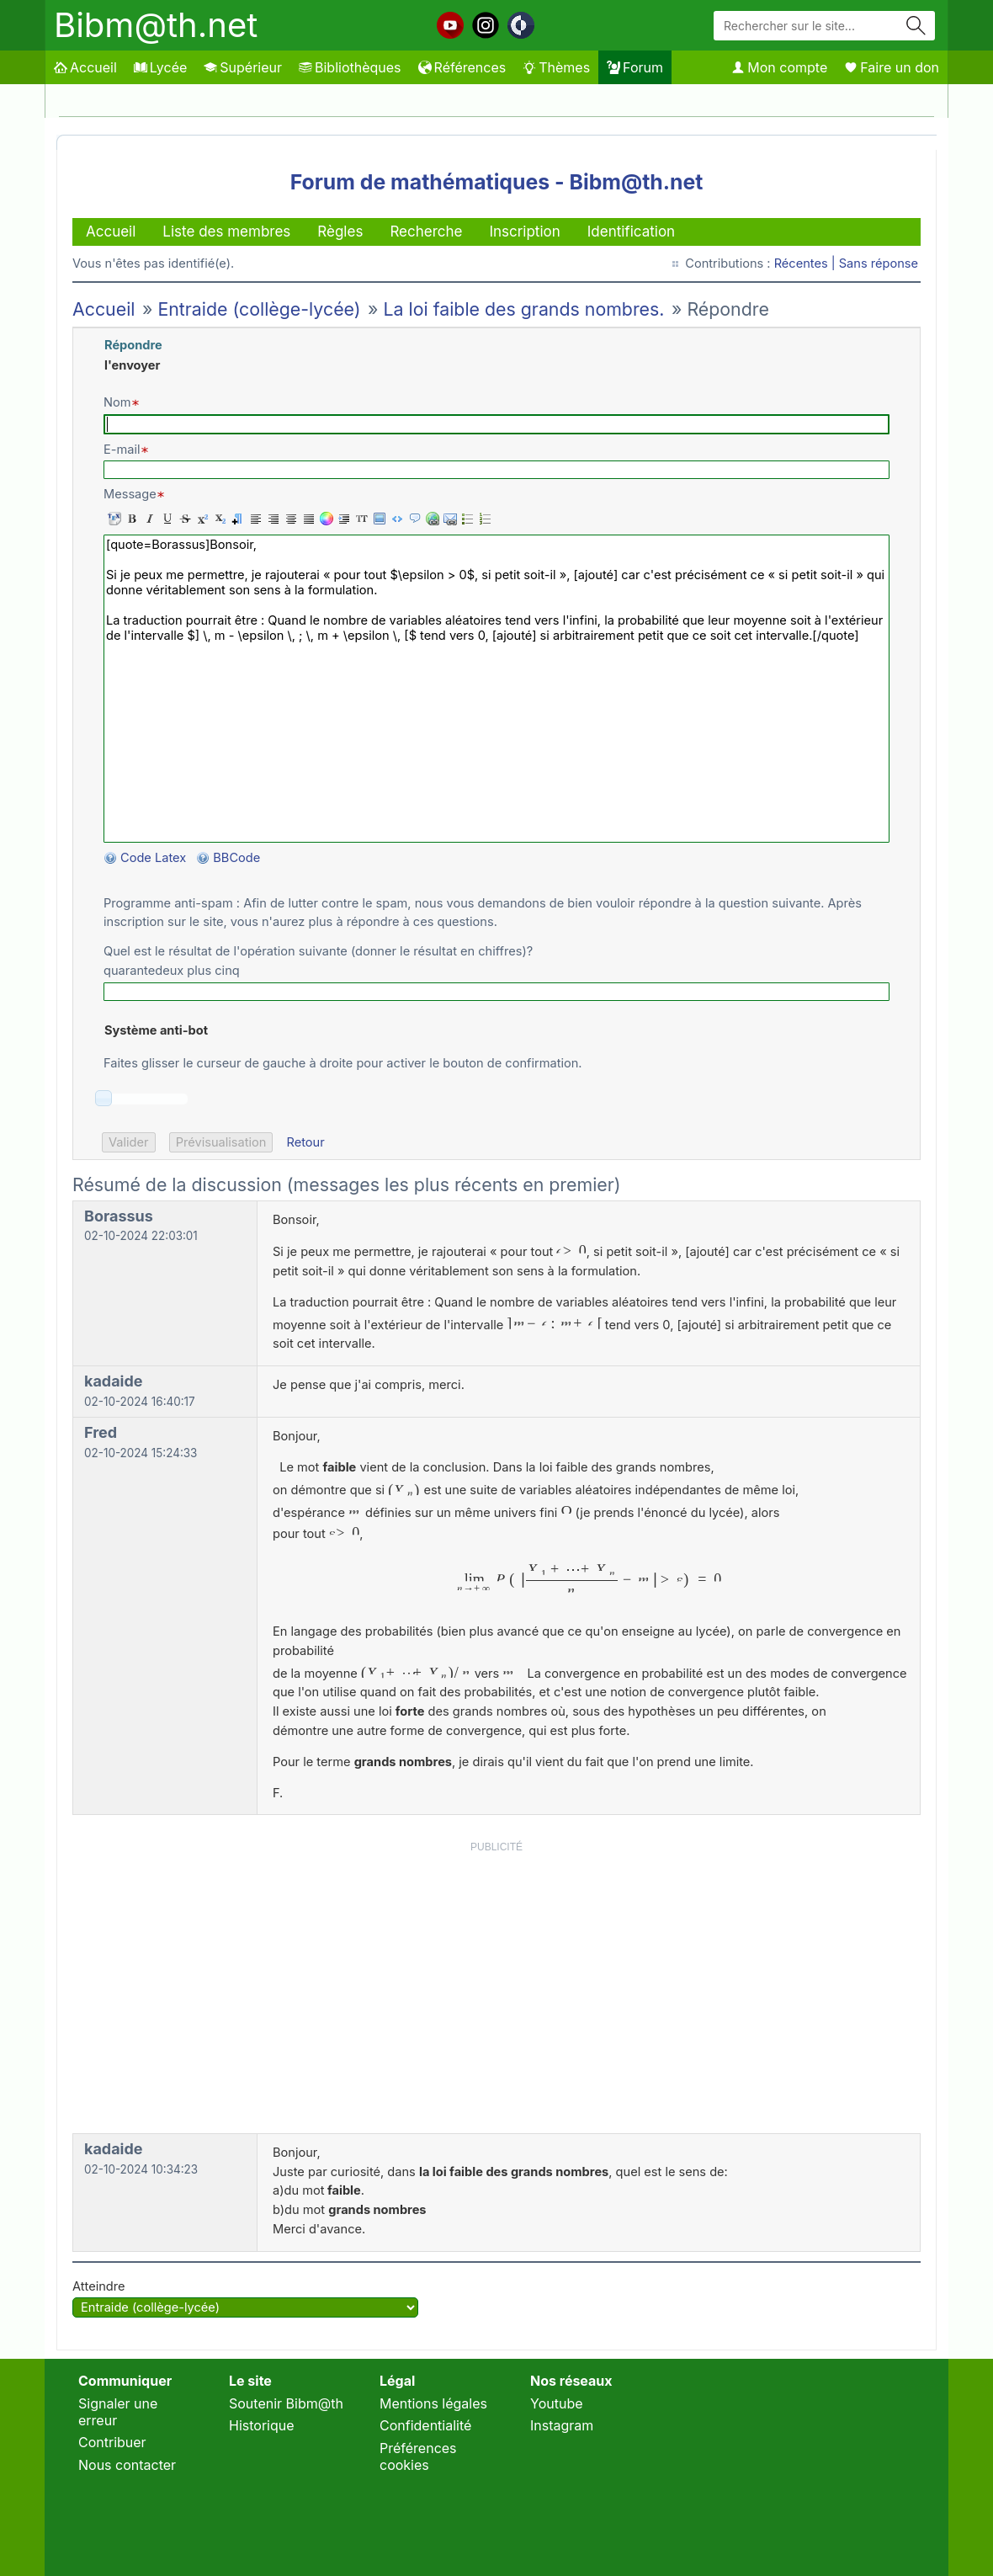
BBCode (238, 857)
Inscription (524, 231)
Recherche (426, 231)
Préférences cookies (418, 2456)
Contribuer (112, 2442)
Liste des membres (226, 231)
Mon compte (779, 67)
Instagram (561, 2425)
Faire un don (891, 67)
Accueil (85, 67)
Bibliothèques (350, 67)
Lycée (160, 67)
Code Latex (153, 857)
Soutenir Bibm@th (286, 2403)
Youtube (556, 2403)
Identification (631, 231)
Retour (305, 1142)
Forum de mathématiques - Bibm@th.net (497, 181)
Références (462, 67)
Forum (635, 67)
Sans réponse (878, 263)
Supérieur (243, 67)
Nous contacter (127, 2464)
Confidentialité (425, 2425)
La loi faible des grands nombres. (524, 309)
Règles (340, 231)
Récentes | (806, 263)
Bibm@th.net (156, 24)
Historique (262, 2425)
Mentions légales (433, 2403)
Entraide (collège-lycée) (258, 309)
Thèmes (556, 67)
